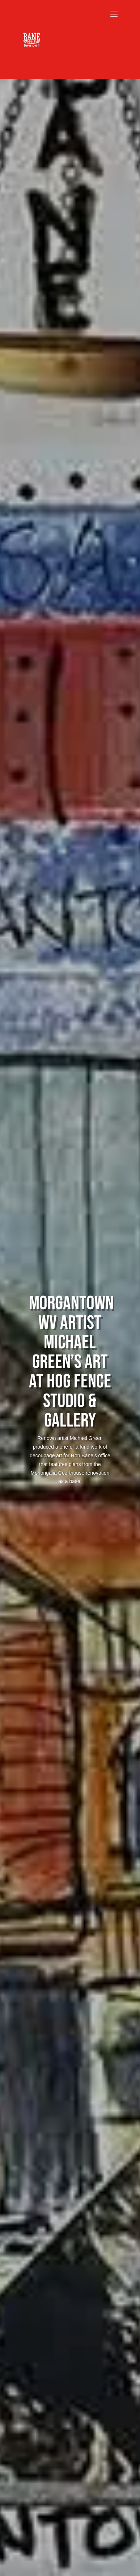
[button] (117, 19)
